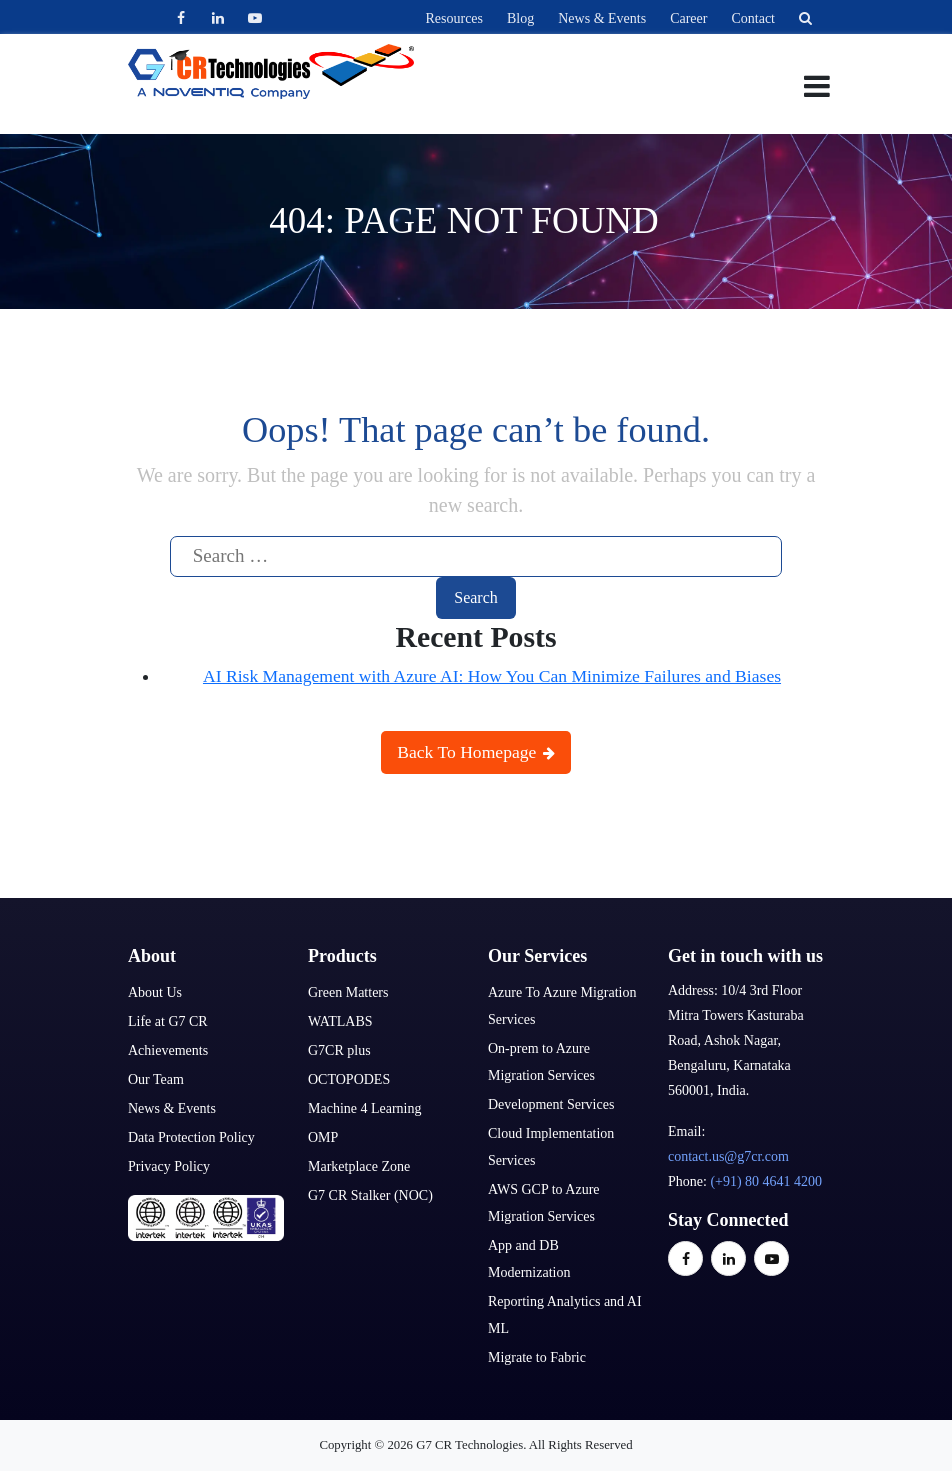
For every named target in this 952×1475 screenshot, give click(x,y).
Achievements (168, 1050)
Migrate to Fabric (537, 1357)
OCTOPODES (349, 1079)
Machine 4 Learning (365, 1108)
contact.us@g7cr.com (728, 1156)
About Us (155, 992)
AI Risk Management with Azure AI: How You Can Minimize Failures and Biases (492, 676)
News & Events (602, 18)
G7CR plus (339, 1050)
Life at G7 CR (168, 1021)
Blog (520, 18)
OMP (323, 1137)
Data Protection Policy (191, 1137)
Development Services (551, 1104)
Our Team (156, 1079)
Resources (454, 18)
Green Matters (348, 992)
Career (688, 18)
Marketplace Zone (359, 1166)
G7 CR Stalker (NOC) (370, 1195)
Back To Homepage (476, 752)
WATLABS (340, 1021)
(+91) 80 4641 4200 (766, 1181)
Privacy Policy (169, 1166)
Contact (753, 18)
